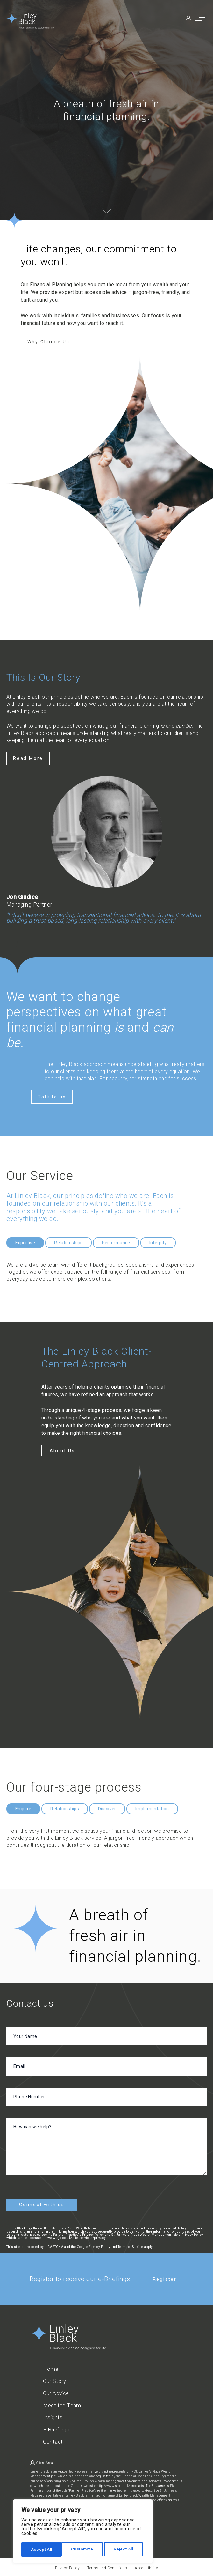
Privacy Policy (99, 2244)
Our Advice (56, 2390)
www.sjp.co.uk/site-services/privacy (76, 2235)
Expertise (25, 1242)
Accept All (125, 2549)
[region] (83, 2532)
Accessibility (146, 2565)
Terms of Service (130, 2244)
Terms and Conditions (107, 2565)
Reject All (83, 2549)
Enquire (23, 1808)
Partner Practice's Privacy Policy (78, 2232)
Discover (107, 1808)
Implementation (152, 1808)
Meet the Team (62, 2403)
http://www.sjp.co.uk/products (120, 2483)
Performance (116, 1242)
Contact (53, 2439)
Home (51, 2366)
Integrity (158, 1242)
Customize (42, 2549)
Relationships (68, 1242)
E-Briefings (56, 2427)
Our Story (54, 2378)
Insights (53, 2415)
